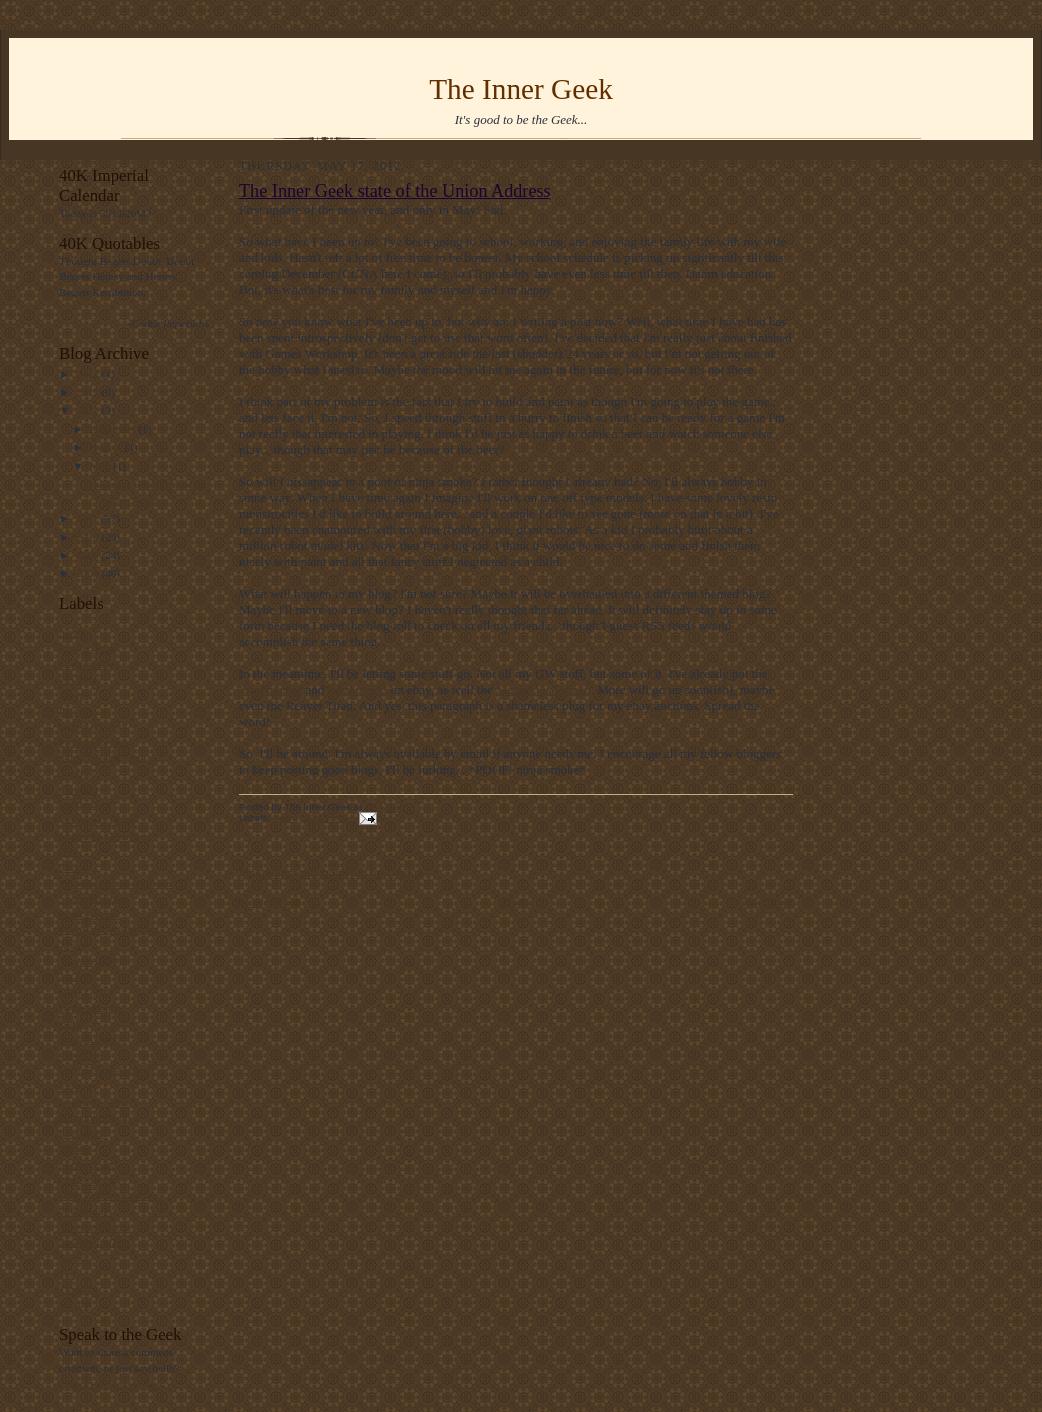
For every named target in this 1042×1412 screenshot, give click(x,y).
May (101, 466)
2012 (88, 410)
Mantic (75, 1148)
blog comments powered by (330, 872)
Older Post (765, 901)
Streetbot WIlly (93, 1242)
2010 (88, 537)
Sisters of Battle (94, 1227)
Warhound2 (357, 689)
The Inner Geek (521, 89)
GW (68, 851)
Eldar (71, 695)
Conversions (87, 664)
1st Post (76, 976)
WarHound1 (270, 689)
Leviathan (81, 1133)
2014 (88, 374)
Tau (67, 1274)
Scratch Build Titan (102, 757)
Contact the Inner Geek (111, 1384)
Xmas (72, 945)
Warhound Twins (97, 820)
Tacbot (74, 1258)
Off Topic (80, 679)
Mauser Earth (89, 1164)
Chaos (73, 867)
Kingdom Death (95, 1117)
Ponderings (84, 804)
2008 (88, 573)
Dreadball (81, 1055)
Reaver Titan (87, 648)
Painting (77, 711)
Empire (75, 1086)
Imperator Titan (94, 1102)
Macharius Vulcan (543, 689)
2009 (88, 555)
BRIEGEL (82, 992)
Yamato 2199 (88, 961)
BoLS (72, 1023)
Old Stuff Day (90, 1180)
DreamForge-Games (104, 1070)
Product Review (95, 742)
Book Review (89, 914)
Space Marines (92, 898)
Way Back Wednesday (109, 929)
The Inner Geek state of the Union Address (395, 191)
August (107, 447)
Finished (78, 789)
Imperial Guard (93, 726)
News (71, 632)
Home (519, 901)
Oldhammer (85, 1211)
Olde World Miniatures (110, 1195)
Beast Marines (91, 1008)
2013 (88, 392)
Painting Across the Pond (115, 883)
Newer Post (269, 901)
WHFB (75, 1305)
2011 (88, 518)
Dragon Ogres (90, 1039)
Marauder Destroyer (104, 836)
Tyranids (78, 1289)
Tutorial (77, 773)
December (114, 429)
